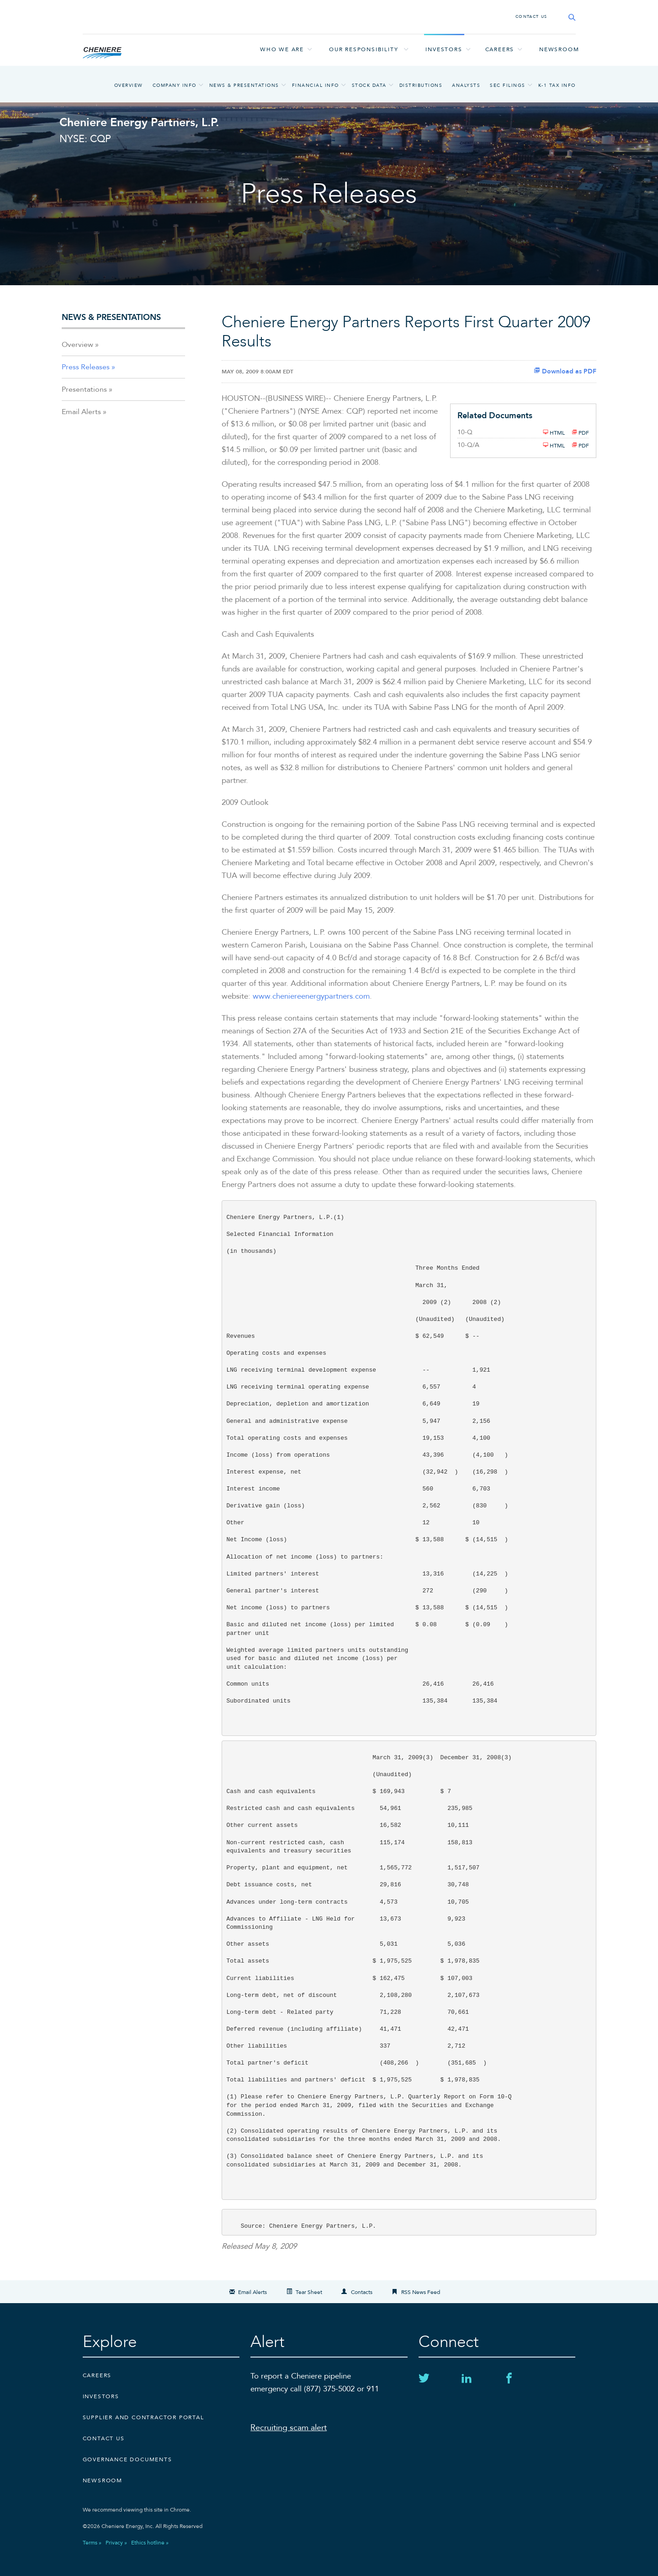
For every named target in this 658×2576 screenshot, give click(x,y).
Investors (443, 49)
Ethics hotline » (150, 2542)
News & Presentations (244, 85)
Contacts (361, 2292)
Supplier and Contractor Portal (143, 2417)
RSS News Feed (420, 2292)
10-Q (464, 432)
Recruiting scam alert (288, 2427)
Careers (499, 49)
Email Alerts (81, 412)
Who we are (282, 49)
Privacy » (116, 2542)
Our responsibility (363, 49)
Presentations (84, 389)
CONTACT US (531, 16)
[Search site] (569, 17)
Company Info (174, 85)
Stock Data (369, 85)
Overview (128, 85)
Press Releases (86, 367)
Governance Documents (127, 2459)
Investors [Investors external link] (101, 2396)
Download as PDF (565, 371)
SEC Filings (507, 85)
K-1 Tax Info (557, 85)
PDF (580, 432)
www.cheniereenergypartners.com (311, 996)
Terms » (92, 2542)
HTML (554, 432)
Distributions (421, 85)
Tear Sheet (309, 2292)
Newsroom (559, 49)
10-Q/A (468, 445)
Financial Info (315, 85)
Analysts (466, 85)
